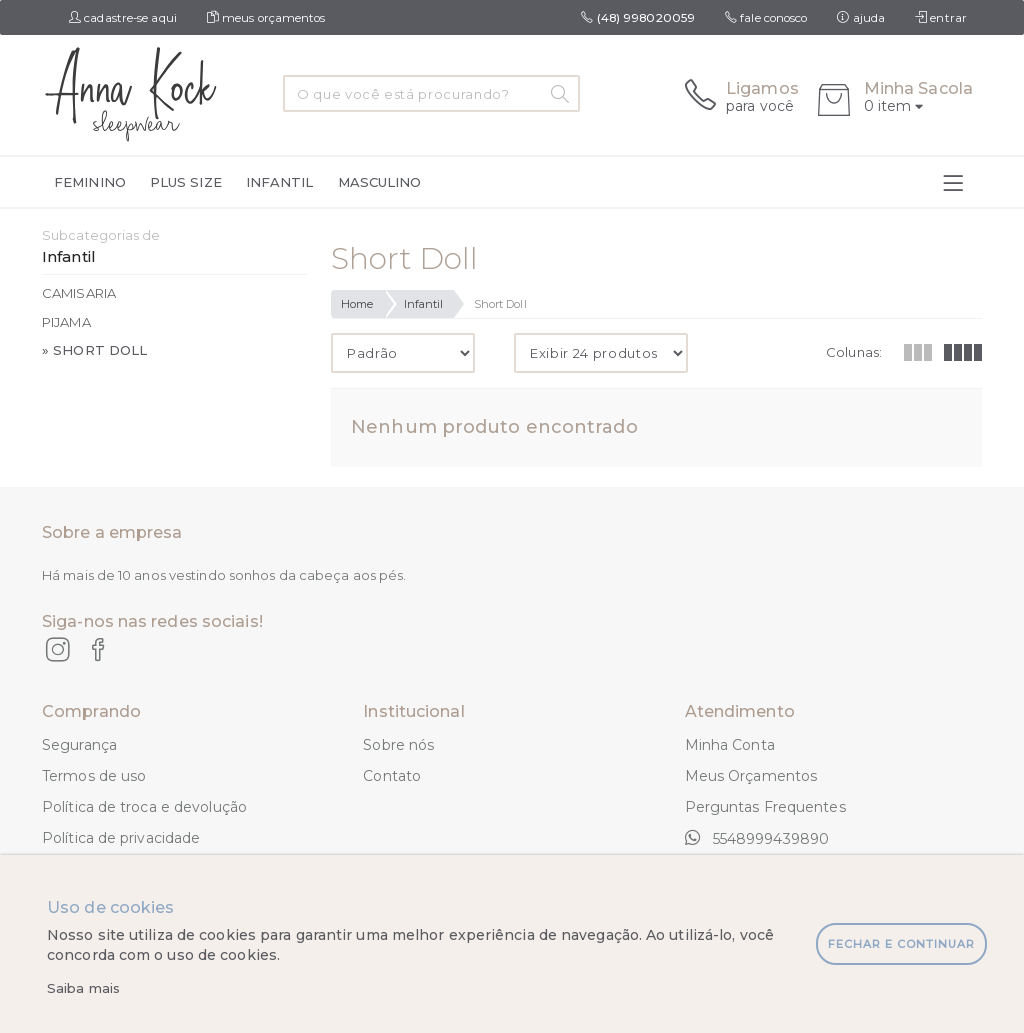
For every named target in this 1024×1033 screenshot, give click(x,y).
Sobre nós (398, 745)
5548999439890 (757, 838)
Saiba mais (83, 988)
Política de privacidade (121, 838)
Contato (392, 776)
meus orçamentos (266, 18)
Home (357, 304)
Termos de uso (94, 776)
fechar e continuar (901, 944)
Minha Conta (730, 745)
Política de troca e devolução (144, 807)
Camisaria (79, 293)
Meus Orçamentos (751, 776)
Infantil (424, 304)
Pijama (66, 322)
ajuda (861, 18)
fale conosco (766, 18)
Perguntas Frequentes (765, 807)
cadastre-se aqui (123, 18)
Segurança (79, 745)
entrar (941, 18)
